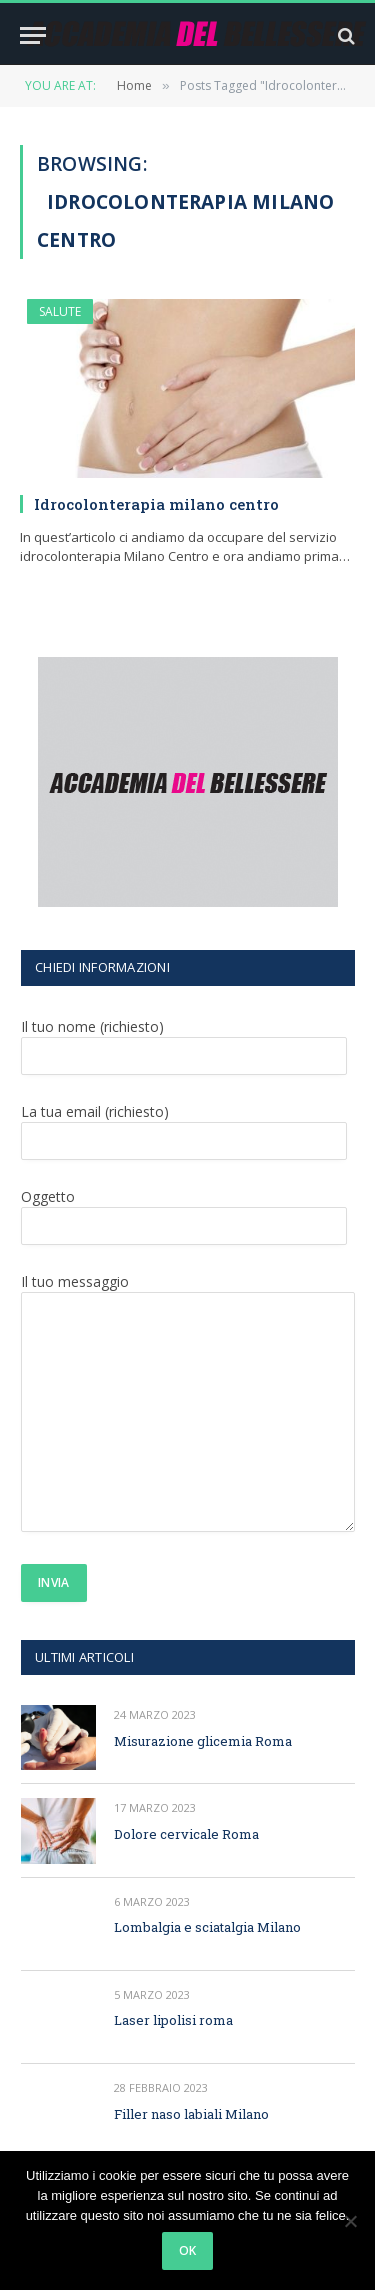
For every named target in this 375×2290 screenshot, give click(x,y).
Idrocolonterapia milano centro (156, 504)
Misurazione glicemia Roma (203, 1741)
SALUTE (60, 311)
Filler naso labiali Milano (191, 2114)
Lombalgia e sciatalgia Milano (207, 1927)
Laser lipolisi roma (173, 2020)
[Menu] (33, 35)
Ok (188, 2250)
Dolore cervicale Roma (186, 1834)
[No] (350, 2221)
